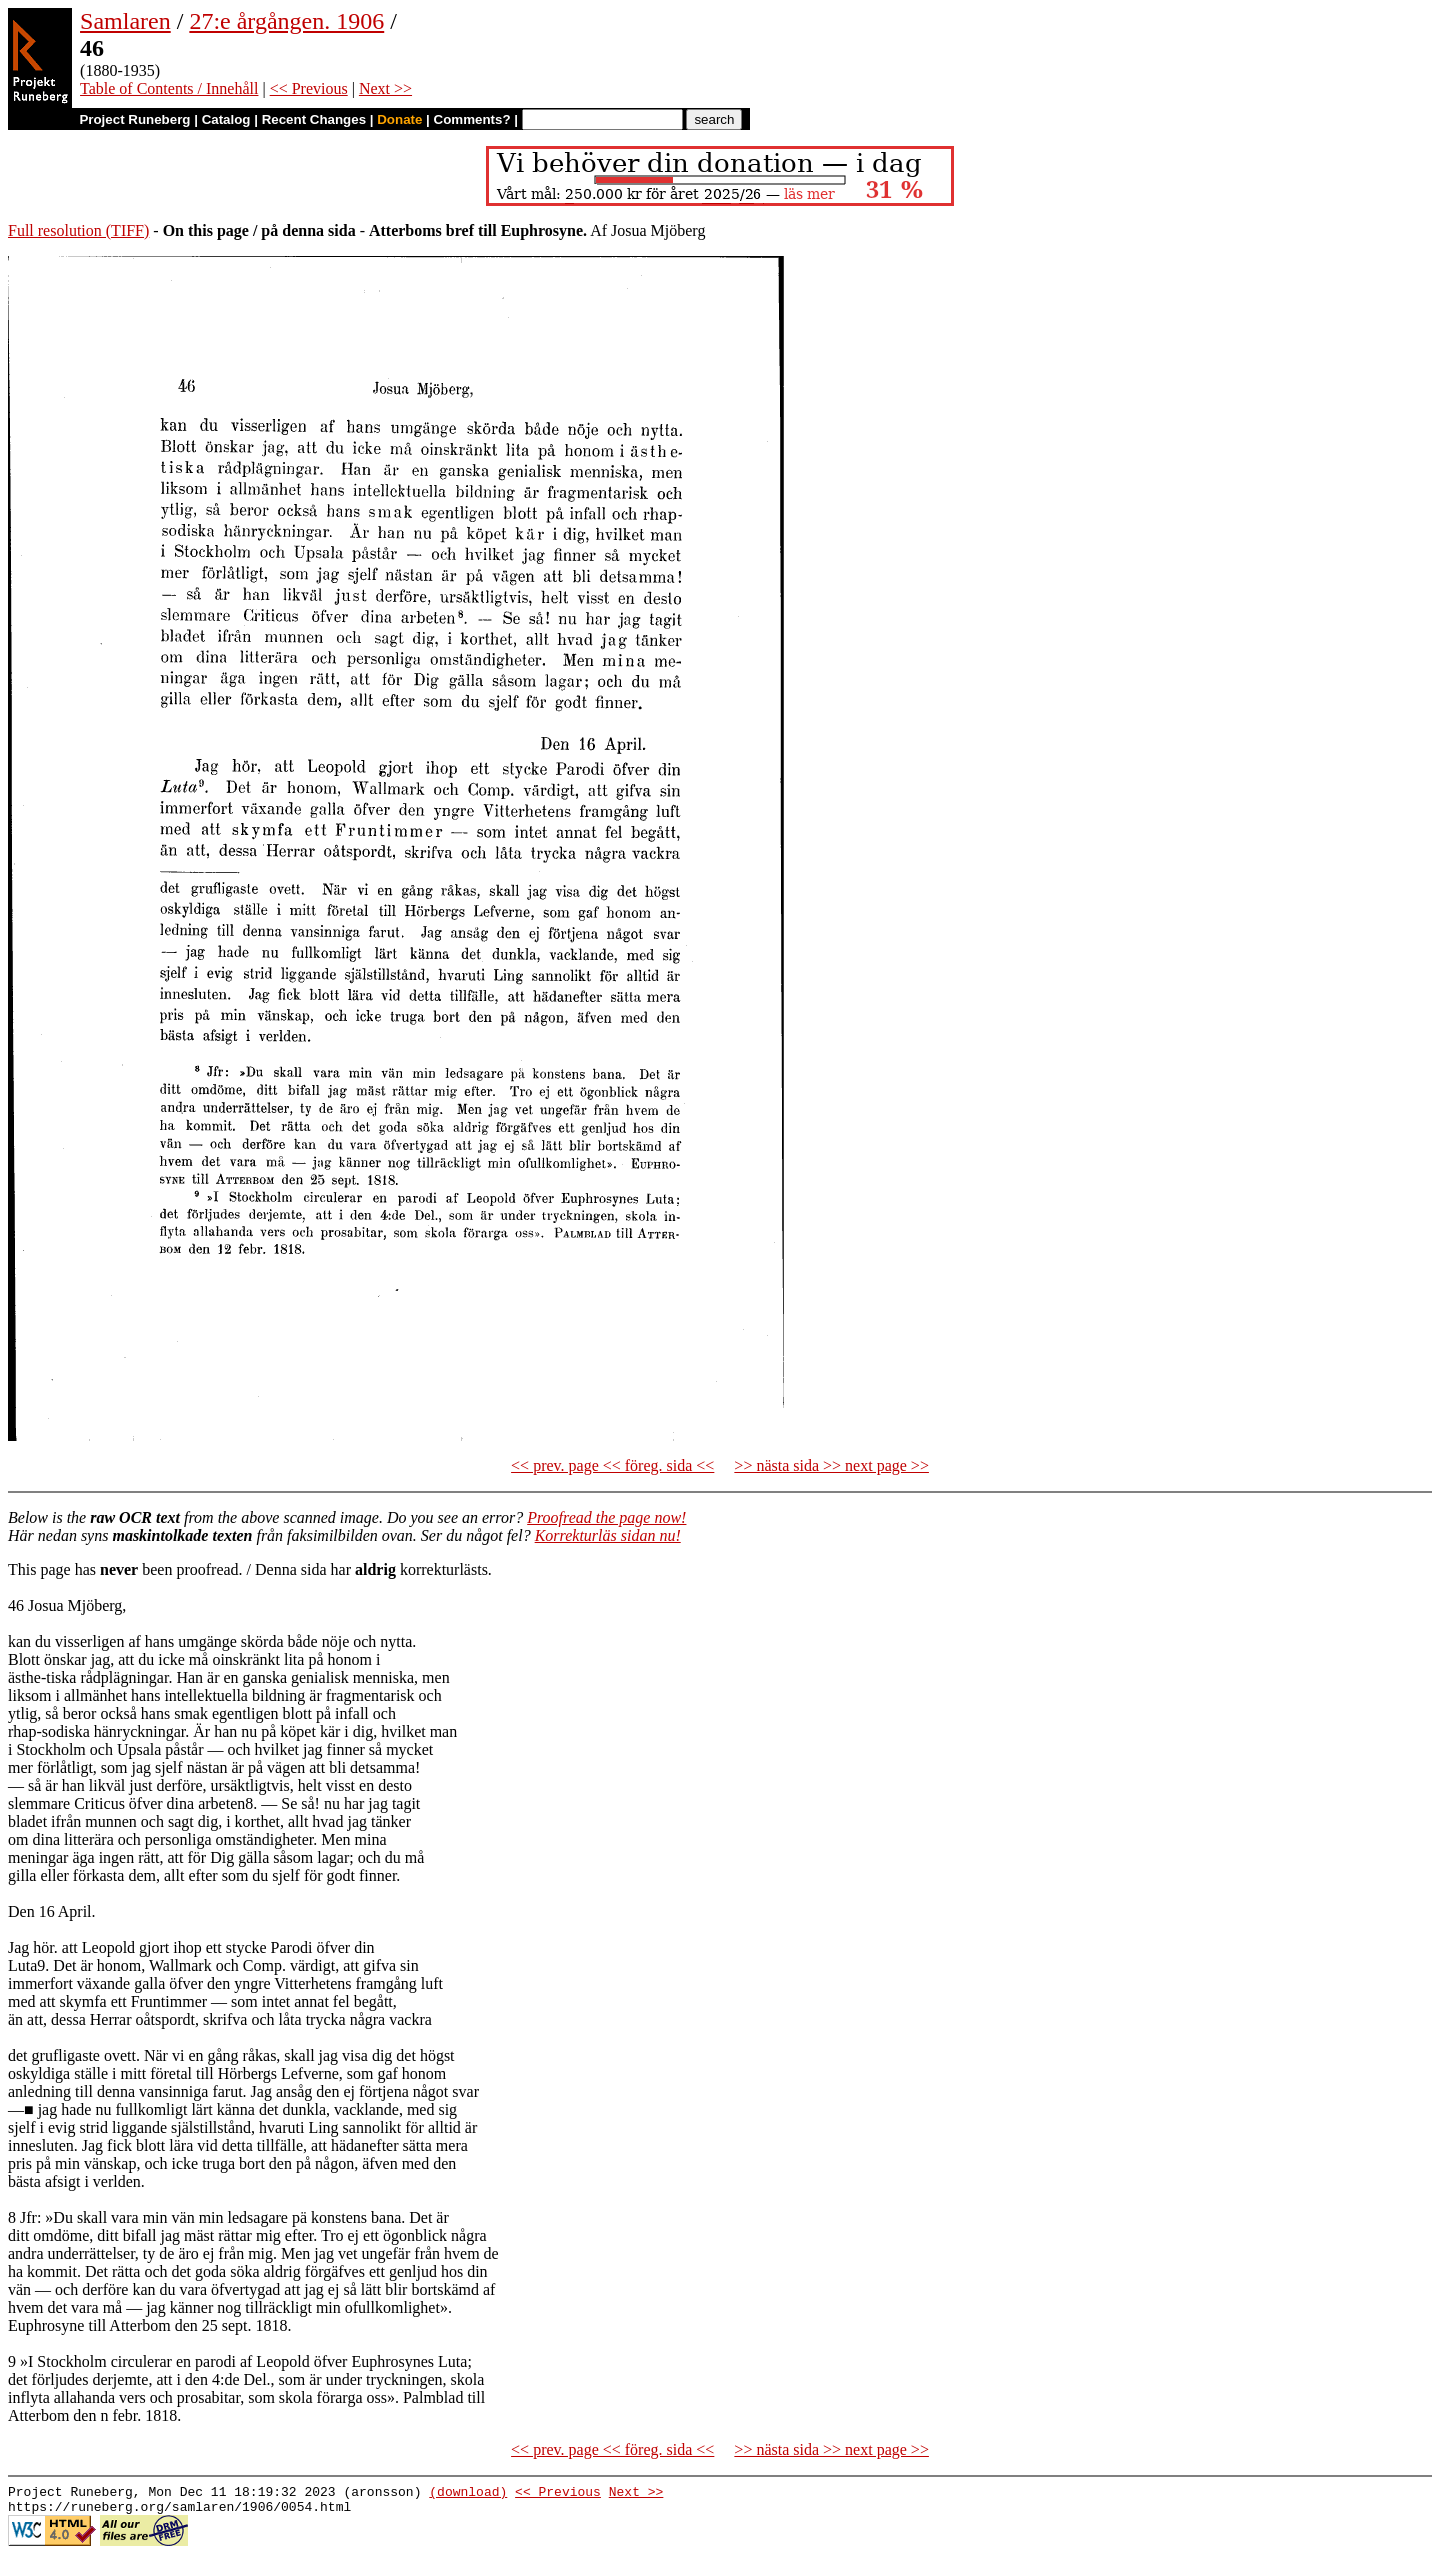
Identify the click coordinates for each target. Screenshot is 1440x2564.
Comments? (472, 119)
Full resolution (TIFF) (78, 230)
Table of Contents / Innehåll (169, 88)
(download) (468, 2494)
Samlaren (125, 21)
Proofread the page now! (606, 1517)
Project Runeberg (134, 119)
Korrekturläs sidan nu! (608, 1535)
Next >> (385, 88)
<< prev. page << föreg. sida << (612, 1465)
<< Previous (309, 88)
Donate (399, 119)
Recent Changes (314, 119)
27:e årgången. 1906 (286, 21)
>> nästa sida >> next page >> (831, 1465)
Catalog (226, 119)
